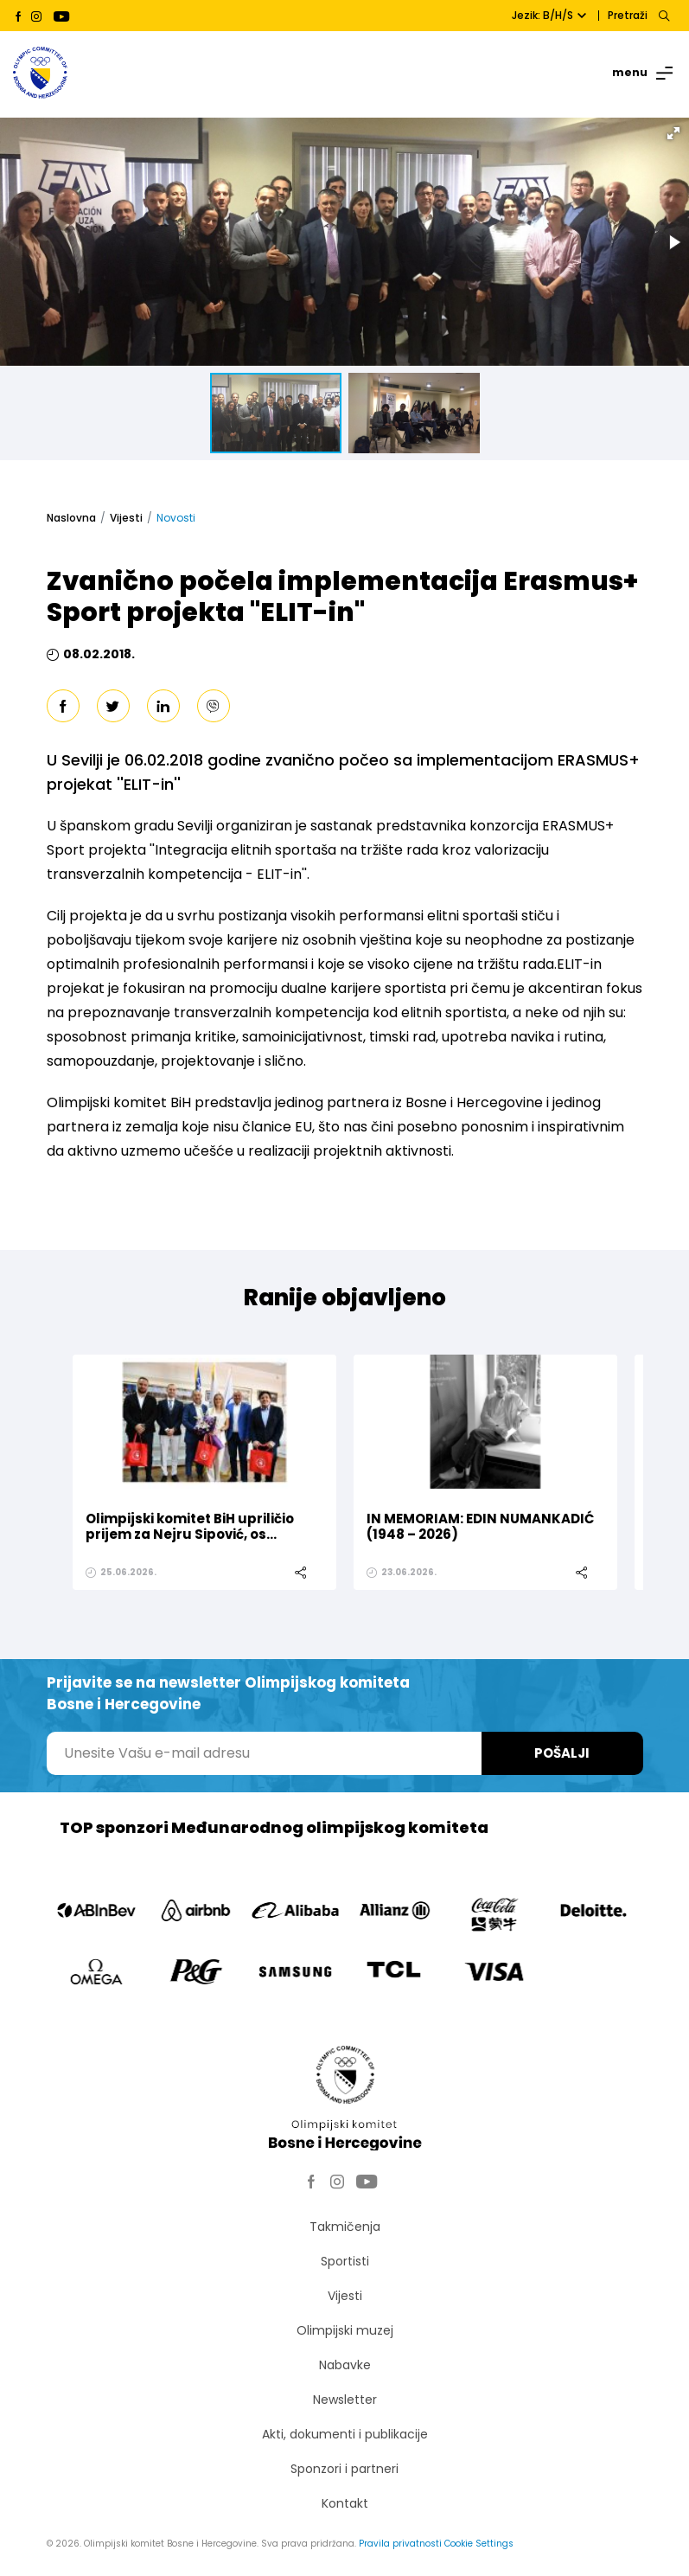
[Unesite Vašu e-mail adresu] (265, 1753)
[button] (673, 133)
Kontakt (345, 2503)
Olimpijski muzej (345, 2330)
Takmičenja (344, 2226)
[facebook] (63, 705)
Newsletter (345, 2399)
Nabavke (345, 2365)
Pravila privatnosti (400, 2543)
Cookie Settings (479, 2543)
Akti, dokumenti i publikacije (345, 2434)
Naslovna (71, 517)
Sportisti (345, 2261)
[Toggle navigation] (633, 73)
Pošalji (562, 1753)
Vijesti (126, 517)
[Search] (663, 15)
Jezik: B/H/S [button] (549, 15)
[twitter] (113, 705)
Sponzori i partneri (344, 2468)
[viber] (213, 705)
